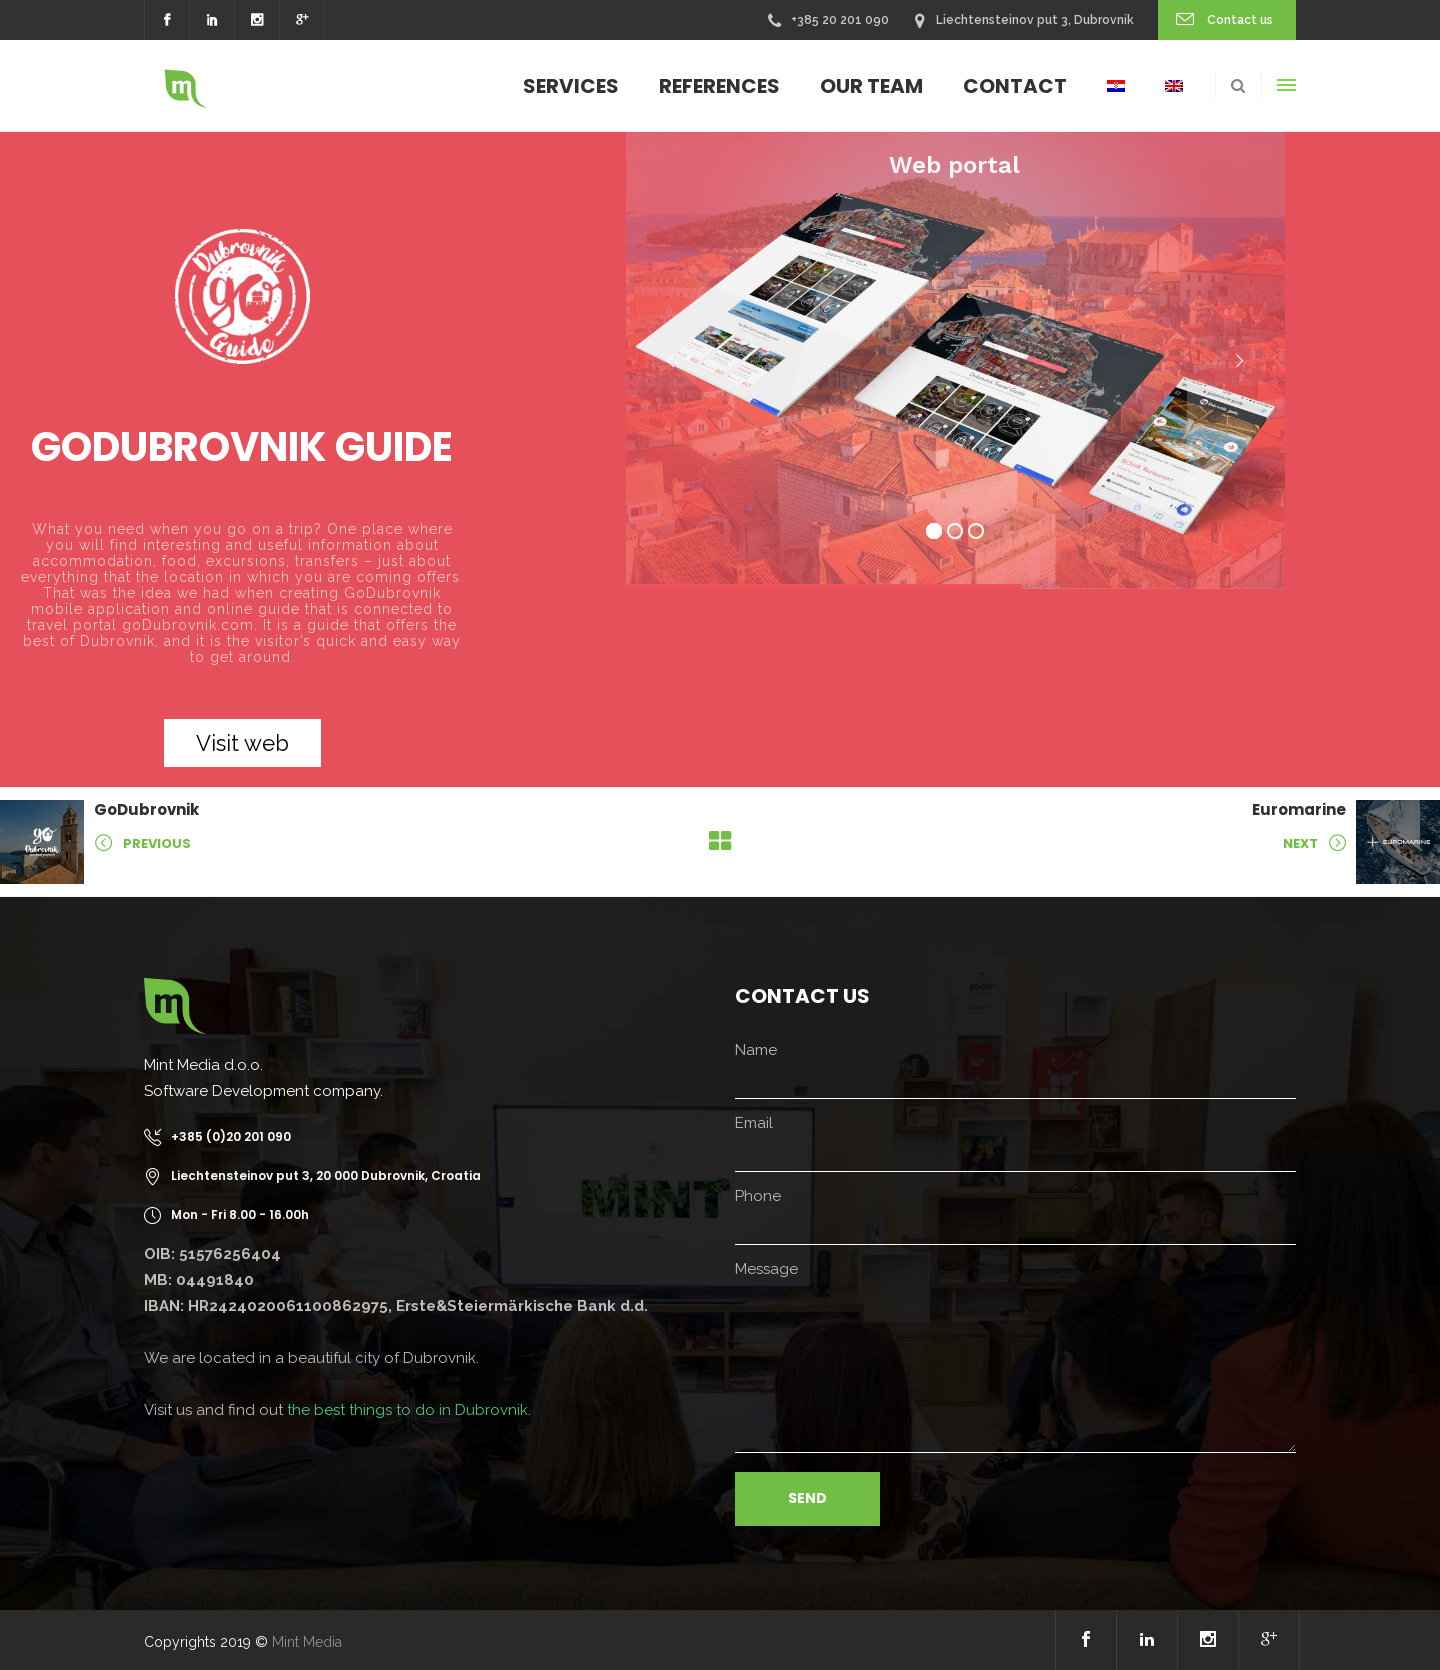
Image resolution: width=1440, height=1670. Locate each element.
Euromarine (1299, 809)
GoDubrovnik (146, 809)
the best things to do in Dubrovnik (407, 1410)
